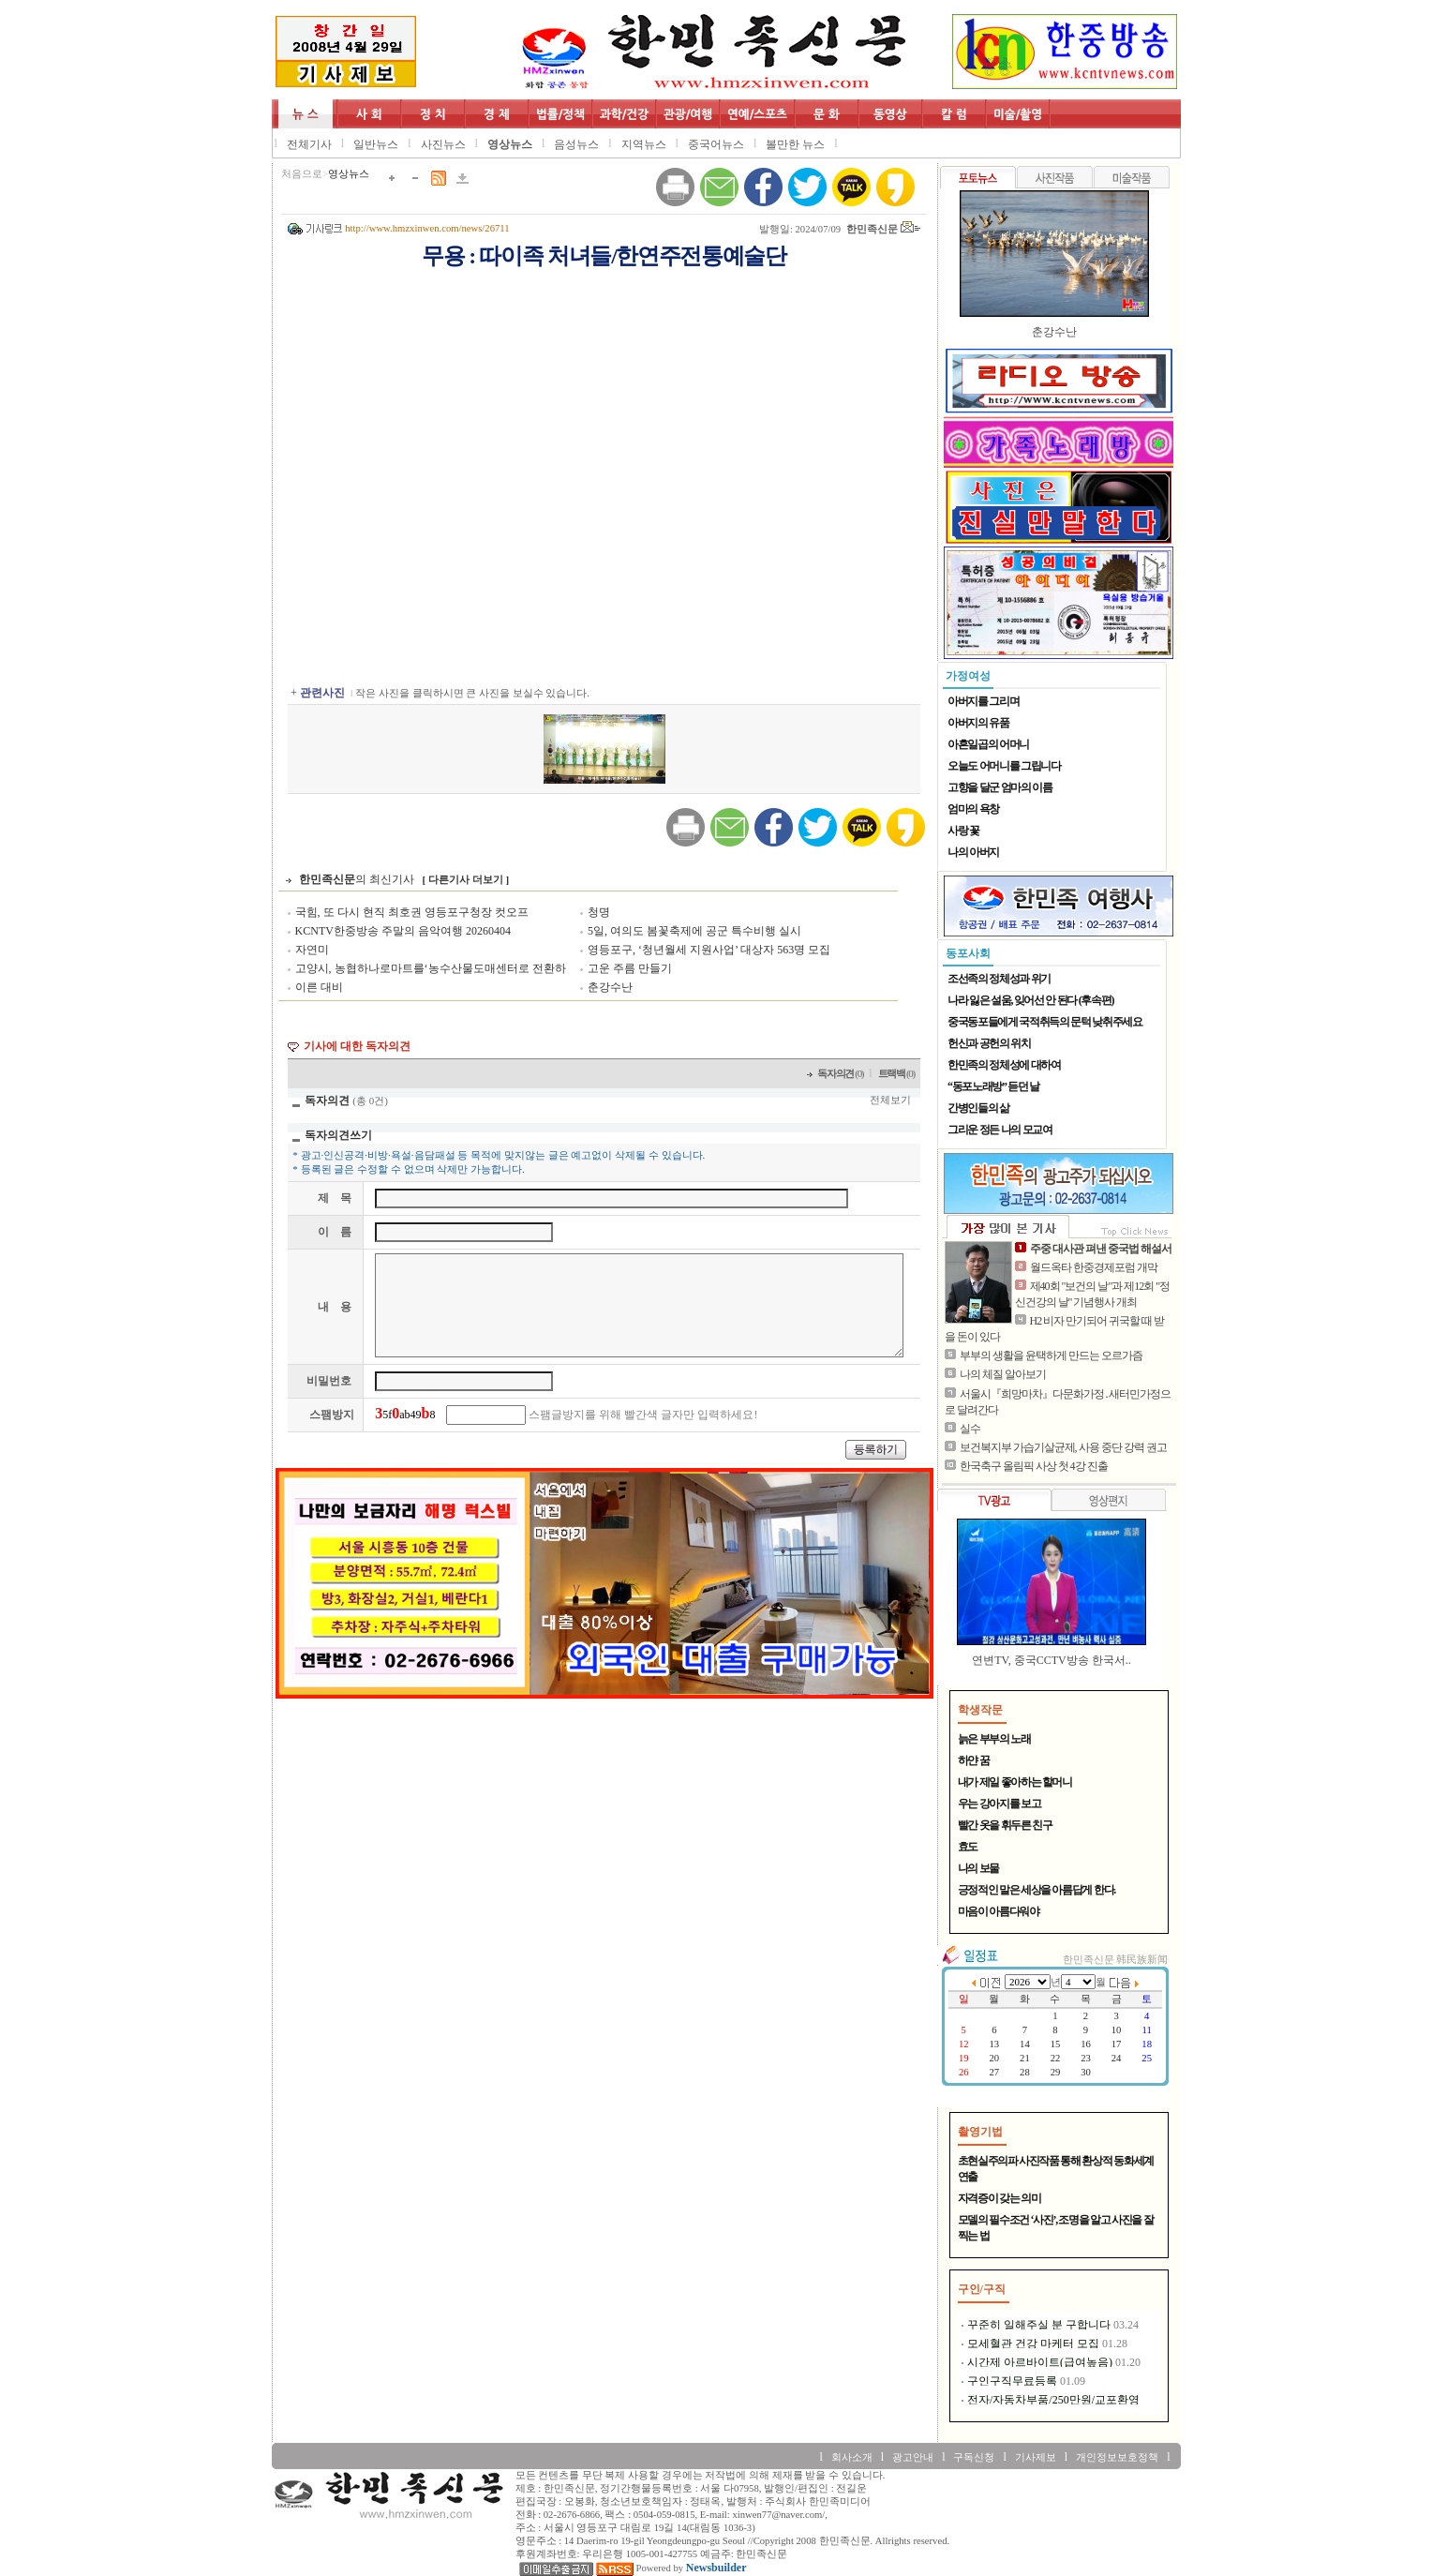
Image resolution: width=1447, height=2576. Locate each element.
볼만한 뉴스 (795, 144)
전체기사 (309, 144)
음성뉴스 (576, 144)
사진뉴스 (443, 144)
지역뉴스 (643, 144)
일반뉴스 (375, 144)
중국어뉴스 (716, 144)
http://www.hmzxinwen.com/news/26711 (427, 228)
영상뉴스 (509, 144)
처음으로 (301, 174)
